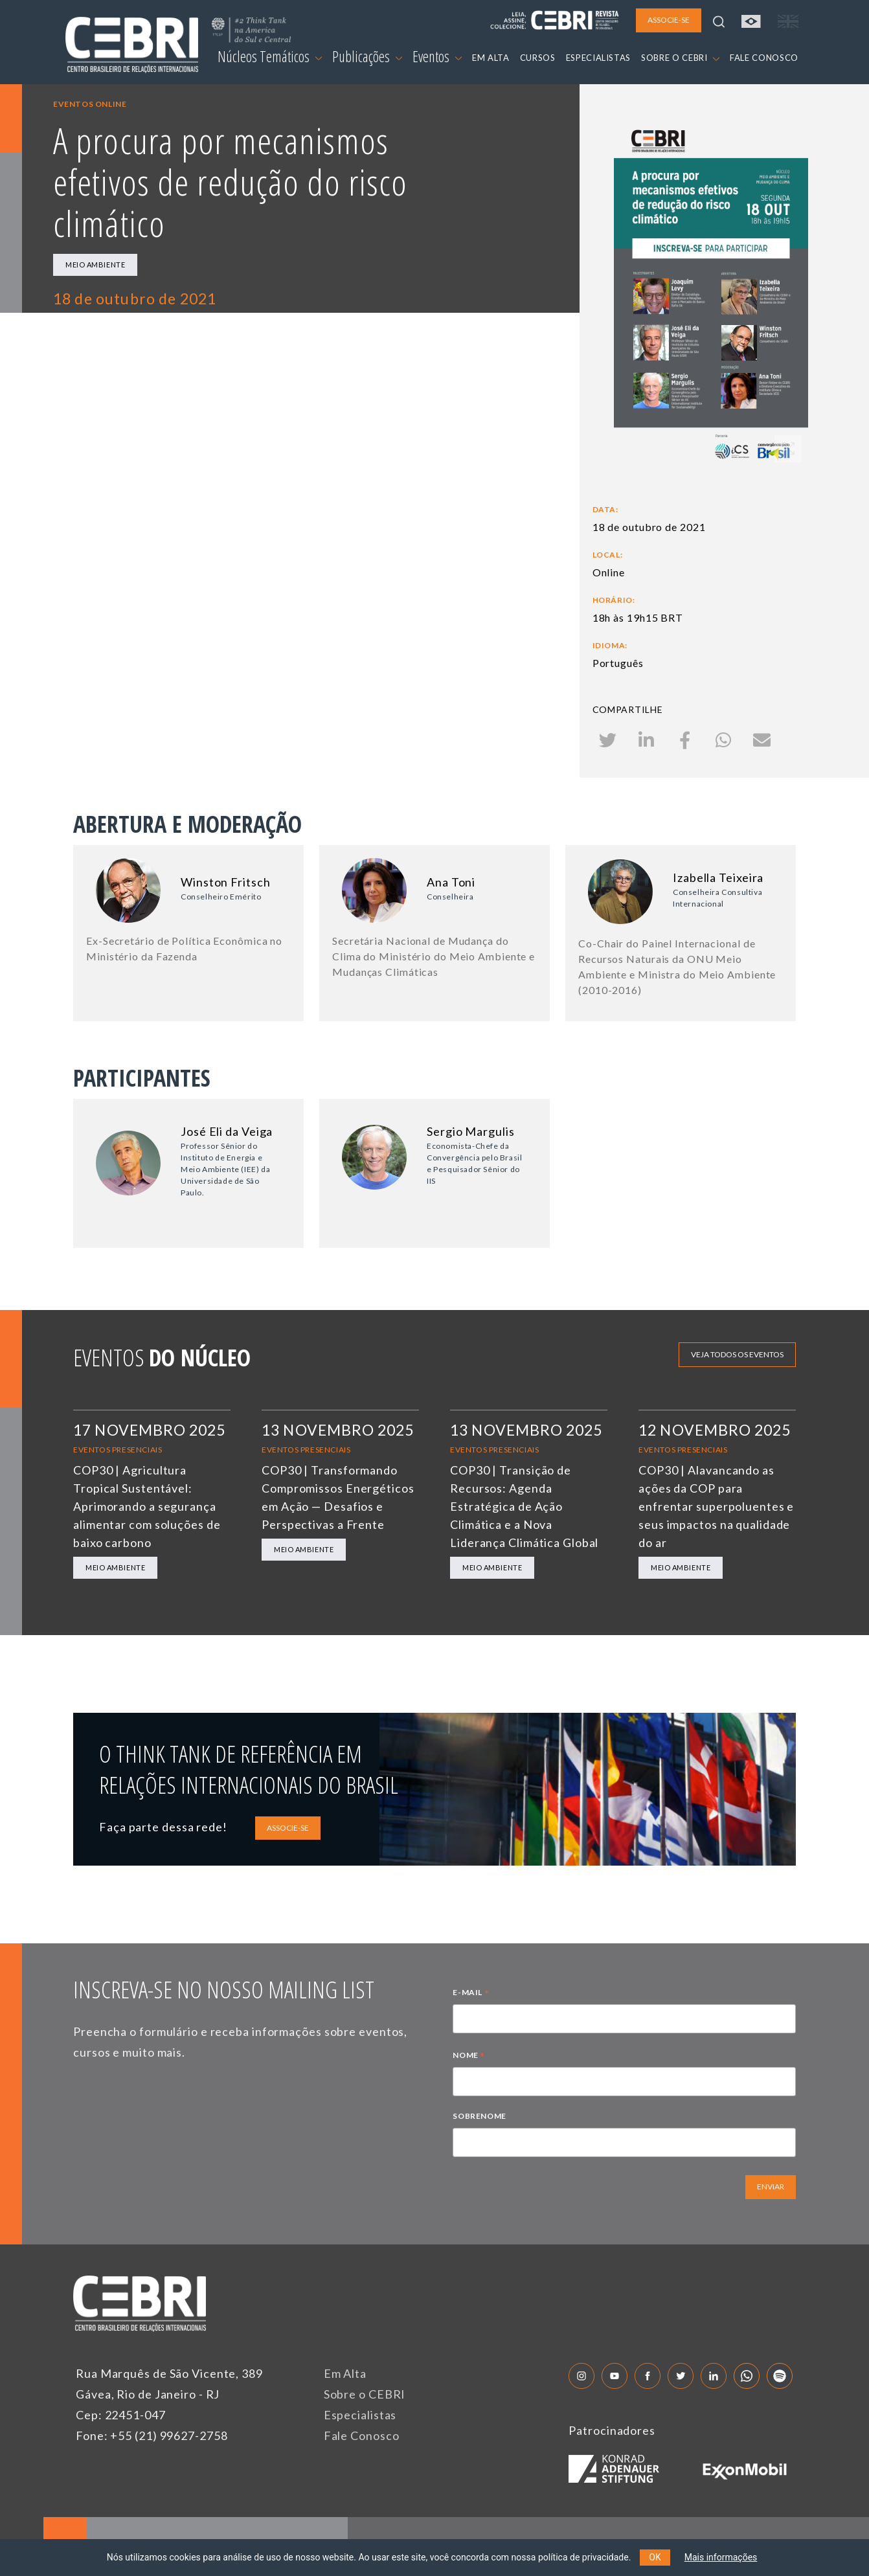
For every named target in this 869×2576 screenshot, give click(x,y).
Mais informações (721, 2557)
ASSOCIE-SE (288, 1828)
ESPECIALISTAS (598, 57)
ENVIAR (770, 2186)
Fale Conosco (362, 2435)
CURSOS (538, 57)
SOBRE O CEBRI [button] (680, 57)
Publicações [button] (367, 56)
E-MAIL (471, 1994)
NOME (469, 2057)
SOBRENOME (479, 2116)
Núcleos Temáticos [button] (270, 56)
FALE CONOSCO (764, 57)
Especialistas (360, 2415)
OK (654, 2557)
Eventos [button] (437, 56)
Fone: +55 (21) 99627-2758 (152, 2435)
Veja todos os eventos (737, 1354)
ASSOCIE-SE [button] (669, 20)
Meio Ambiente (95, 264)
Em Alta (345, 2373)
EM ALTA (491, 57)
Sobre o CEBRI (365, 2394)
